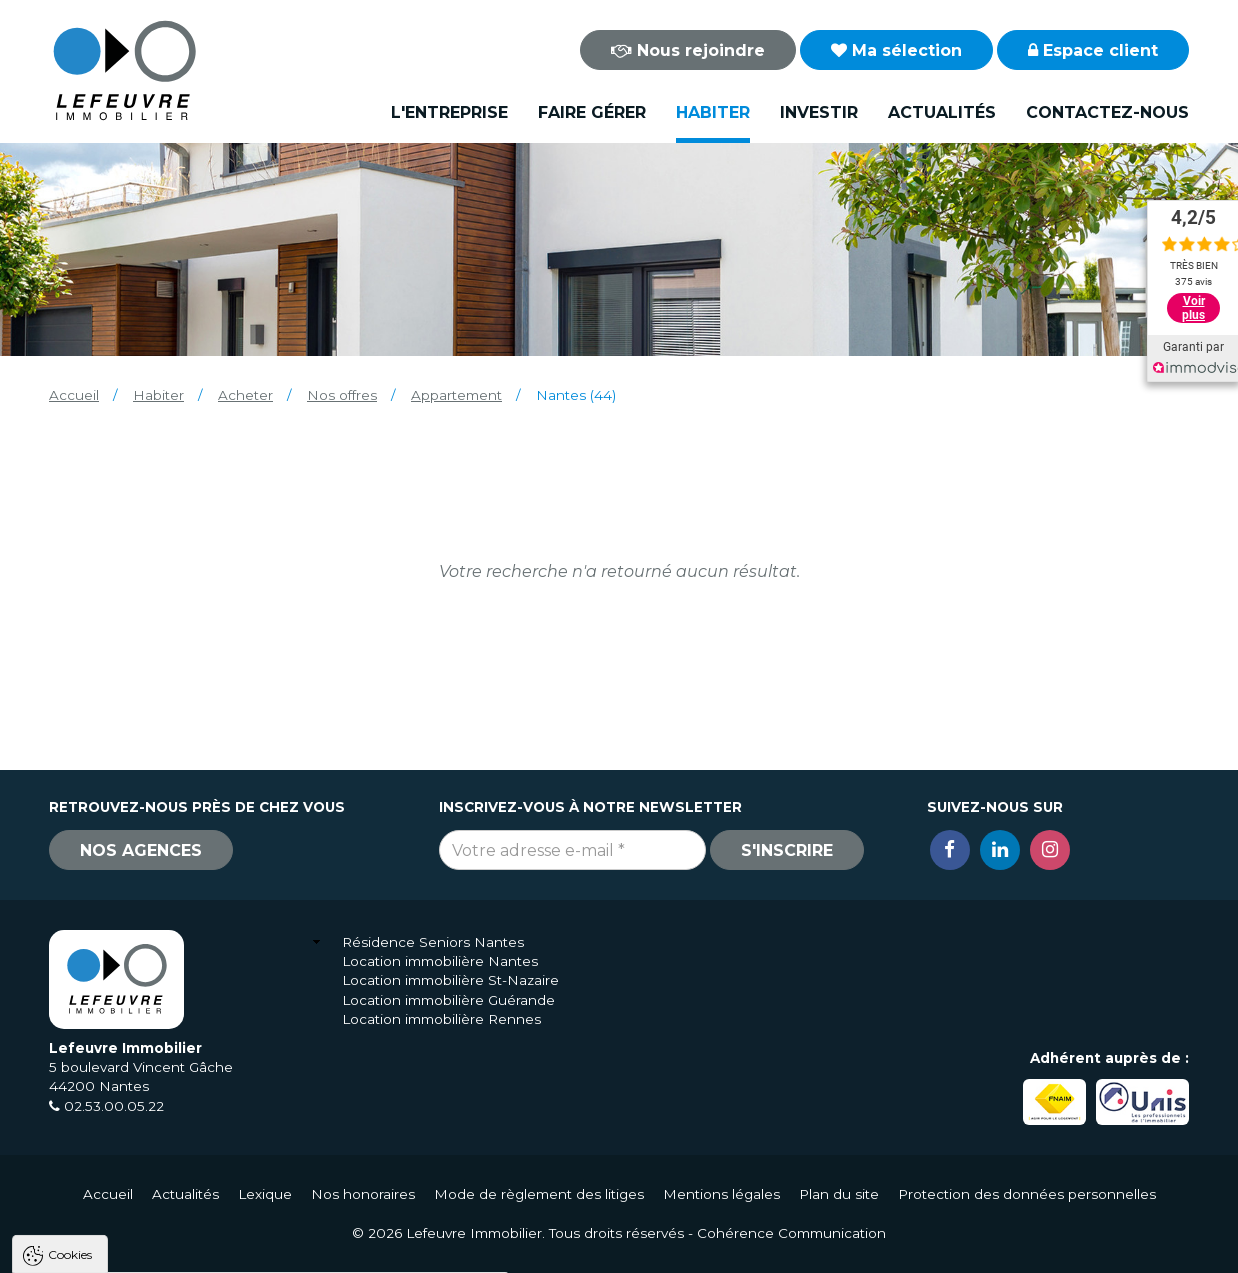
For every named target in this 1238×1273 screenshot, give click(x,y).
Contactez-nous (1107, 112)
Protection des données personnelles (1027, 1194)
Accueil (74, 395)
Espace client (1093, 50)
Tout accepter (137, 1248)
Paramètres (388, 1248)
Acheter (245, 395)
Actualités (942, 112)
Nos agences (141, 850)
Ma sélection (896, 50)
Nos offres (342, 395)
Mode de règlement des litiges (539, 1194)
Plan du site (839, 1194)
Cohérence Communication (791, 1233)
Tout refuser (265, 1248)
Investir (819, 112)
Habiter (713, 112)
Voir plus (1193, 308)
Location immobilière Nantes (440, 961)
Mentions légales (721, 1194)
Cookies (70, 999)
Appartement (456, 395)
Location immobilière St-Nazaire (450, 980)
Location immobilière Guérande (448, 1000)
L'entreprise (449, 112)
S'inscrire (787, 850)
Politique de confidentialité (117, 1200)
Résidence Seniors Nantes (433, 942)
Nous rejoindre (688, 50)
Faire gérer (592, 112)
